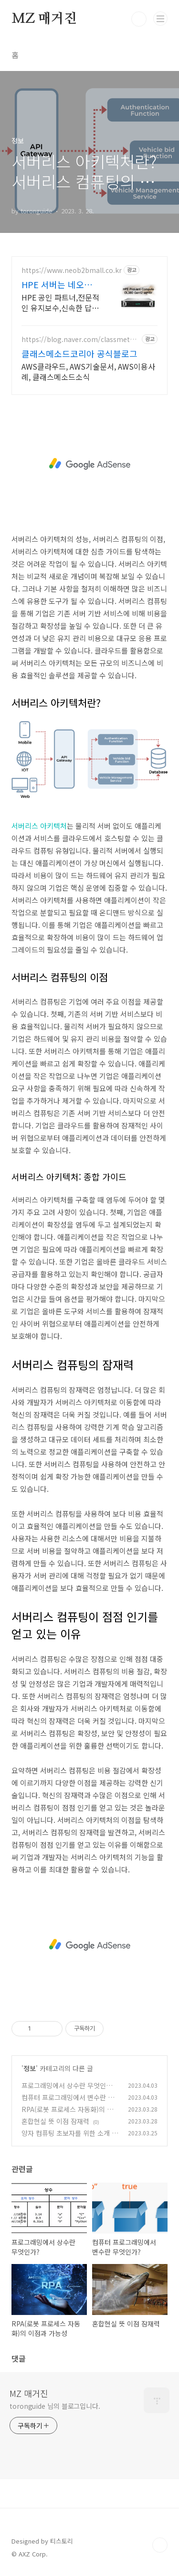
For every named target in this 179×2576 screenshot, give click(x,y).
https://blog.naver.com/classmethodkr (79, 339)
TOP (160, 2545)
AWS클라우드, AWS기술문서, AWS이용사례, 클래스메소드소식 (88, 371)
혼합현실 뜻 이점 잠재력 (55, 2121)
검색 (139, 19)
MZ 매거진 (44, 19)
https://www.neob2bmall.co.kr (71, 270)
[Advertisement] (89, 463)
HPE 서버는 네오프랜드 (60, 284)
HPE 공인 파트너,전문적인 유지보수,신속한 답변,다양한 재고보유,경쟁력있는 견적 (60, 302)
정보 (29, 2068)
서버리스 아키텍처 (39, 826)
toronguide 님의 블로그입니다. (55, 2406)
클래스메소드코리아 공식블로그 (79, 353)
